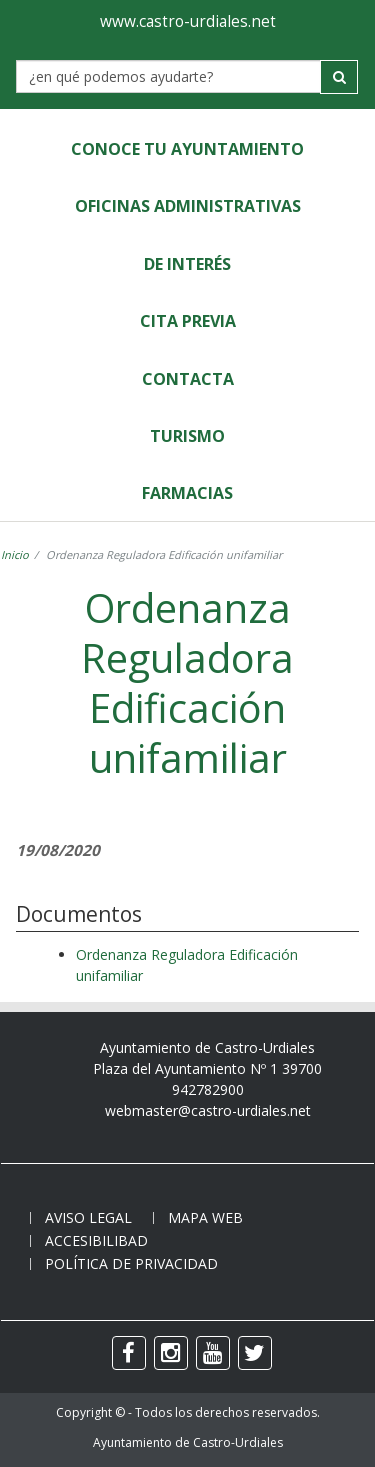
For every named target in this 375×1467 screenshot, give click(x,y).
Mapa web (205, 1217)
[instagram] (171, 1353)
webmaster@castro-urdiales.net (208, 1110)
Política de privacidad (131, 1263)
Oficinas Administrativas (188, 206)
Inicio (15, 554)
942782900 (208, 1089)
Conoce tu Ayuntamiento (187, 149)
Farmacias (187, 493)
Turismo (187, 436)
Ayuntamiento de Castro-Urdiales (188, 1442)
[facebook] (129, 1353)
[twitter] (255, 1353)
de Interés (187, 264)
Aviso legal (88, 1217)
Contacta (188, 379)
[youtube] (213, 1353)
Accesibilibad (96, 1240)
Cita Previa (188, 321)
